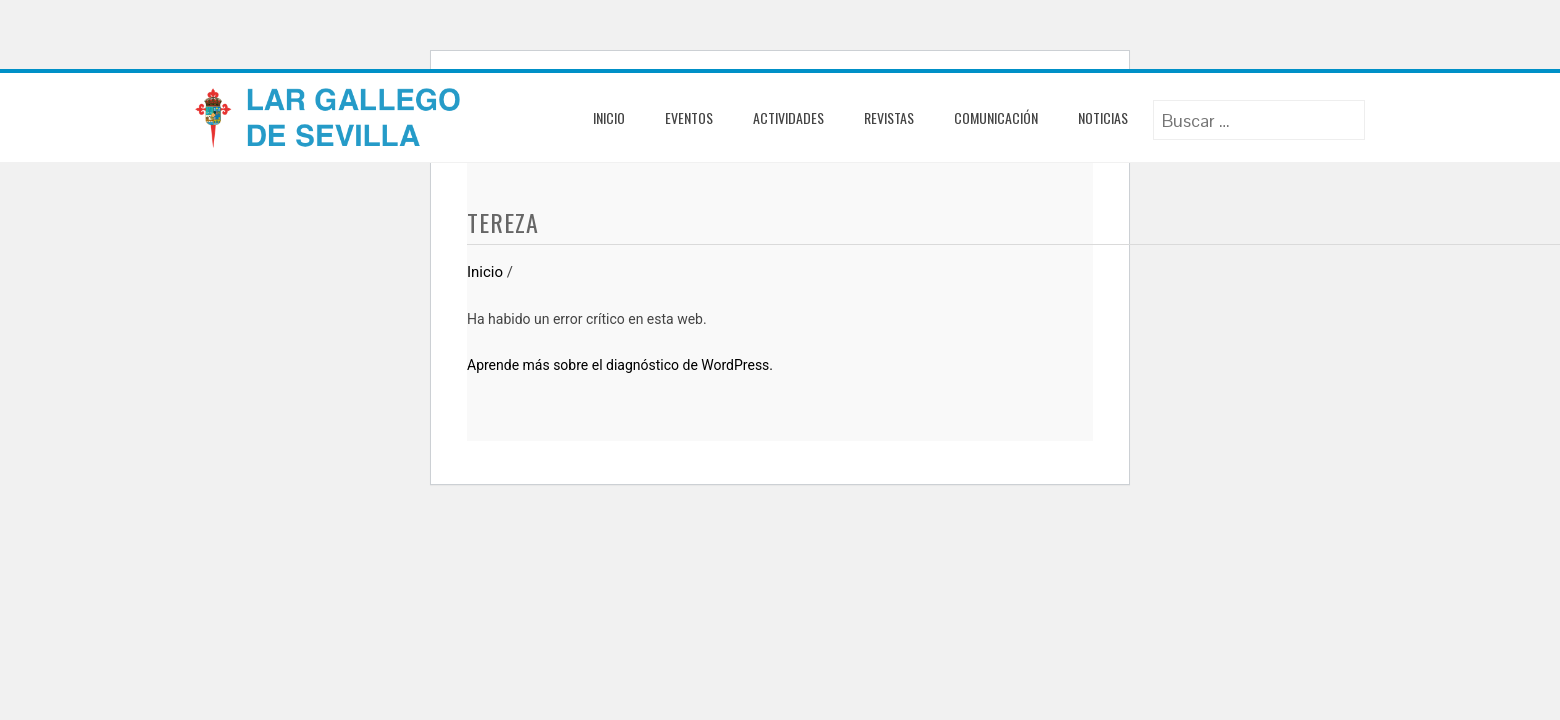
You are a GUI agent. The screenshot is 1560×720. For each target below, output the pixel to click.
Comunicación (996, 117)
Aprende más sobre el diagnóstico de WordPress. (620, 365)
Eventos (689, 117)
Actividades (788, 117)
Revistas (889, 117)
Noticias (1103, 117)
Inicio (609, 117)
